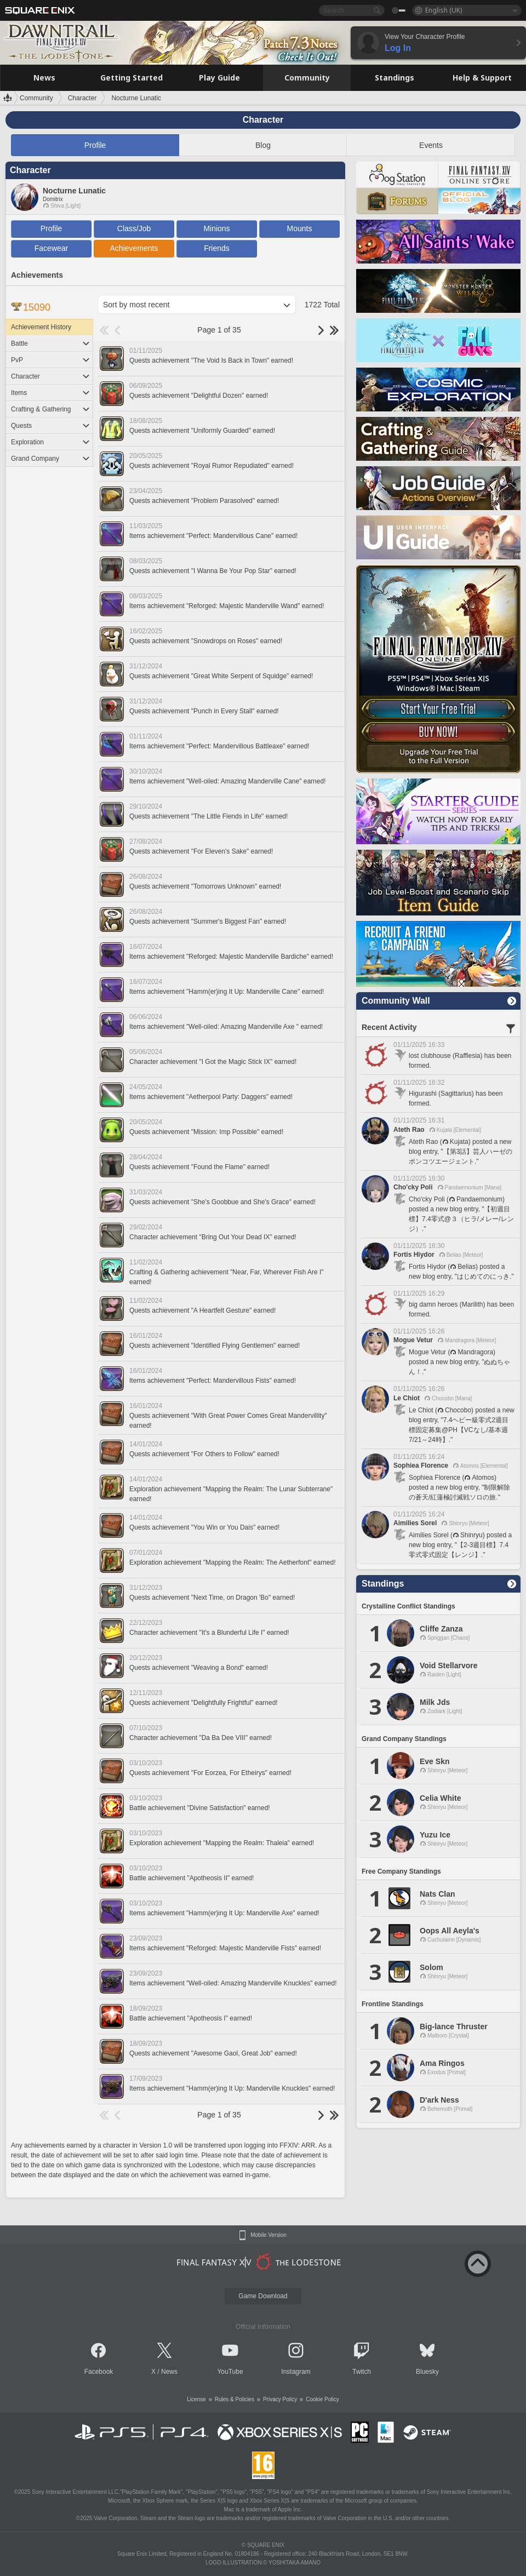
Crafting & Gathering (50, 409)
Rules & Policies (234, 2399)
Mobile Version (268, 2235)
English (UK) (443, 10)
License (196, 2399)
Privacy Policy (280, 2399)
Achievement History (41, 327)
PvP (50, 360)
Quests (50, 425)
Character (50, 376)
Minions (216, 228)
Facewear (51, 248)
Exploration (50, 442)
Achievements (134, 248)
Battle (50, 343)
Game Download (262, 2296)
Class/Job (134, 228)
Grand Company (50, 458)
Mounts (299, 228)
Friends (217, 248)
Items (50, 392)
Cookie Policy (322, 2399)
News (169, 2371)
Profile (95, 145)
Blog (263, 145)
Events (431, 145)
